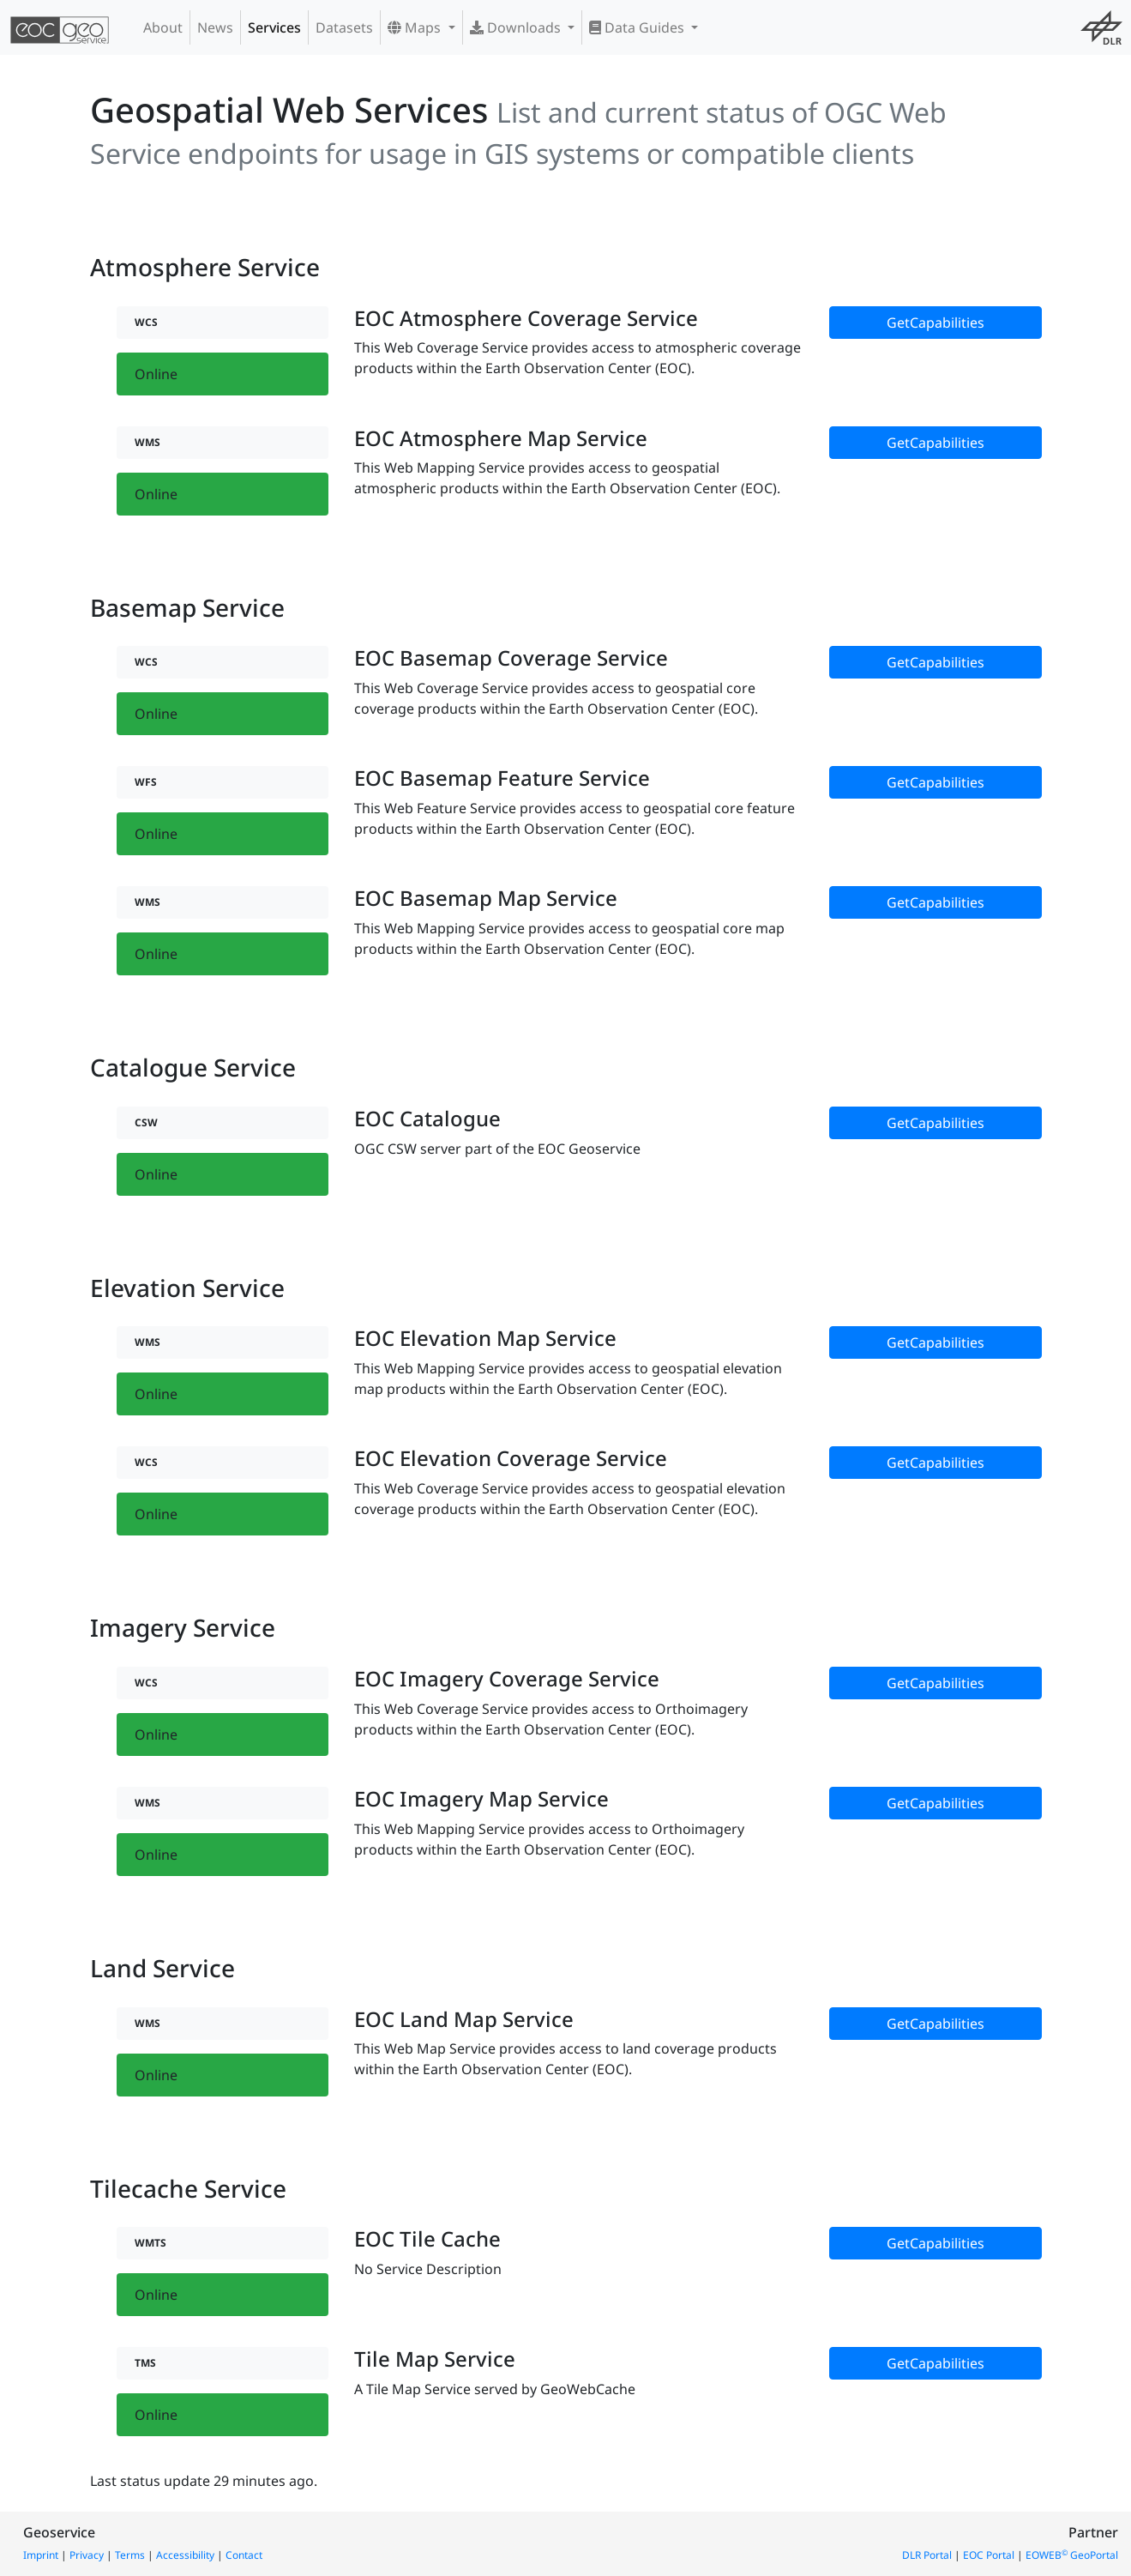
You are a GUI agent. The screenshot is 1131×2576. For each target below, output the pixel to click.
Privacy (86, 2555)
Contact (244, 2555)
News (215, 27)
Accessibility (185, 2555)
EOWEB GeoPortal (1072, 2555)
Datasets (344, 27)
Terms (130, 2555)
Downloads (517, 27)
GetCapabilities (935, 322)
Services (274, 27)
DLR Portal (927, 2555)
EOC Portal (988, 2555)
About (163, 27)
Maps (416, 27)
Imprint (40, 2555)
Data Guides (638, 27)
